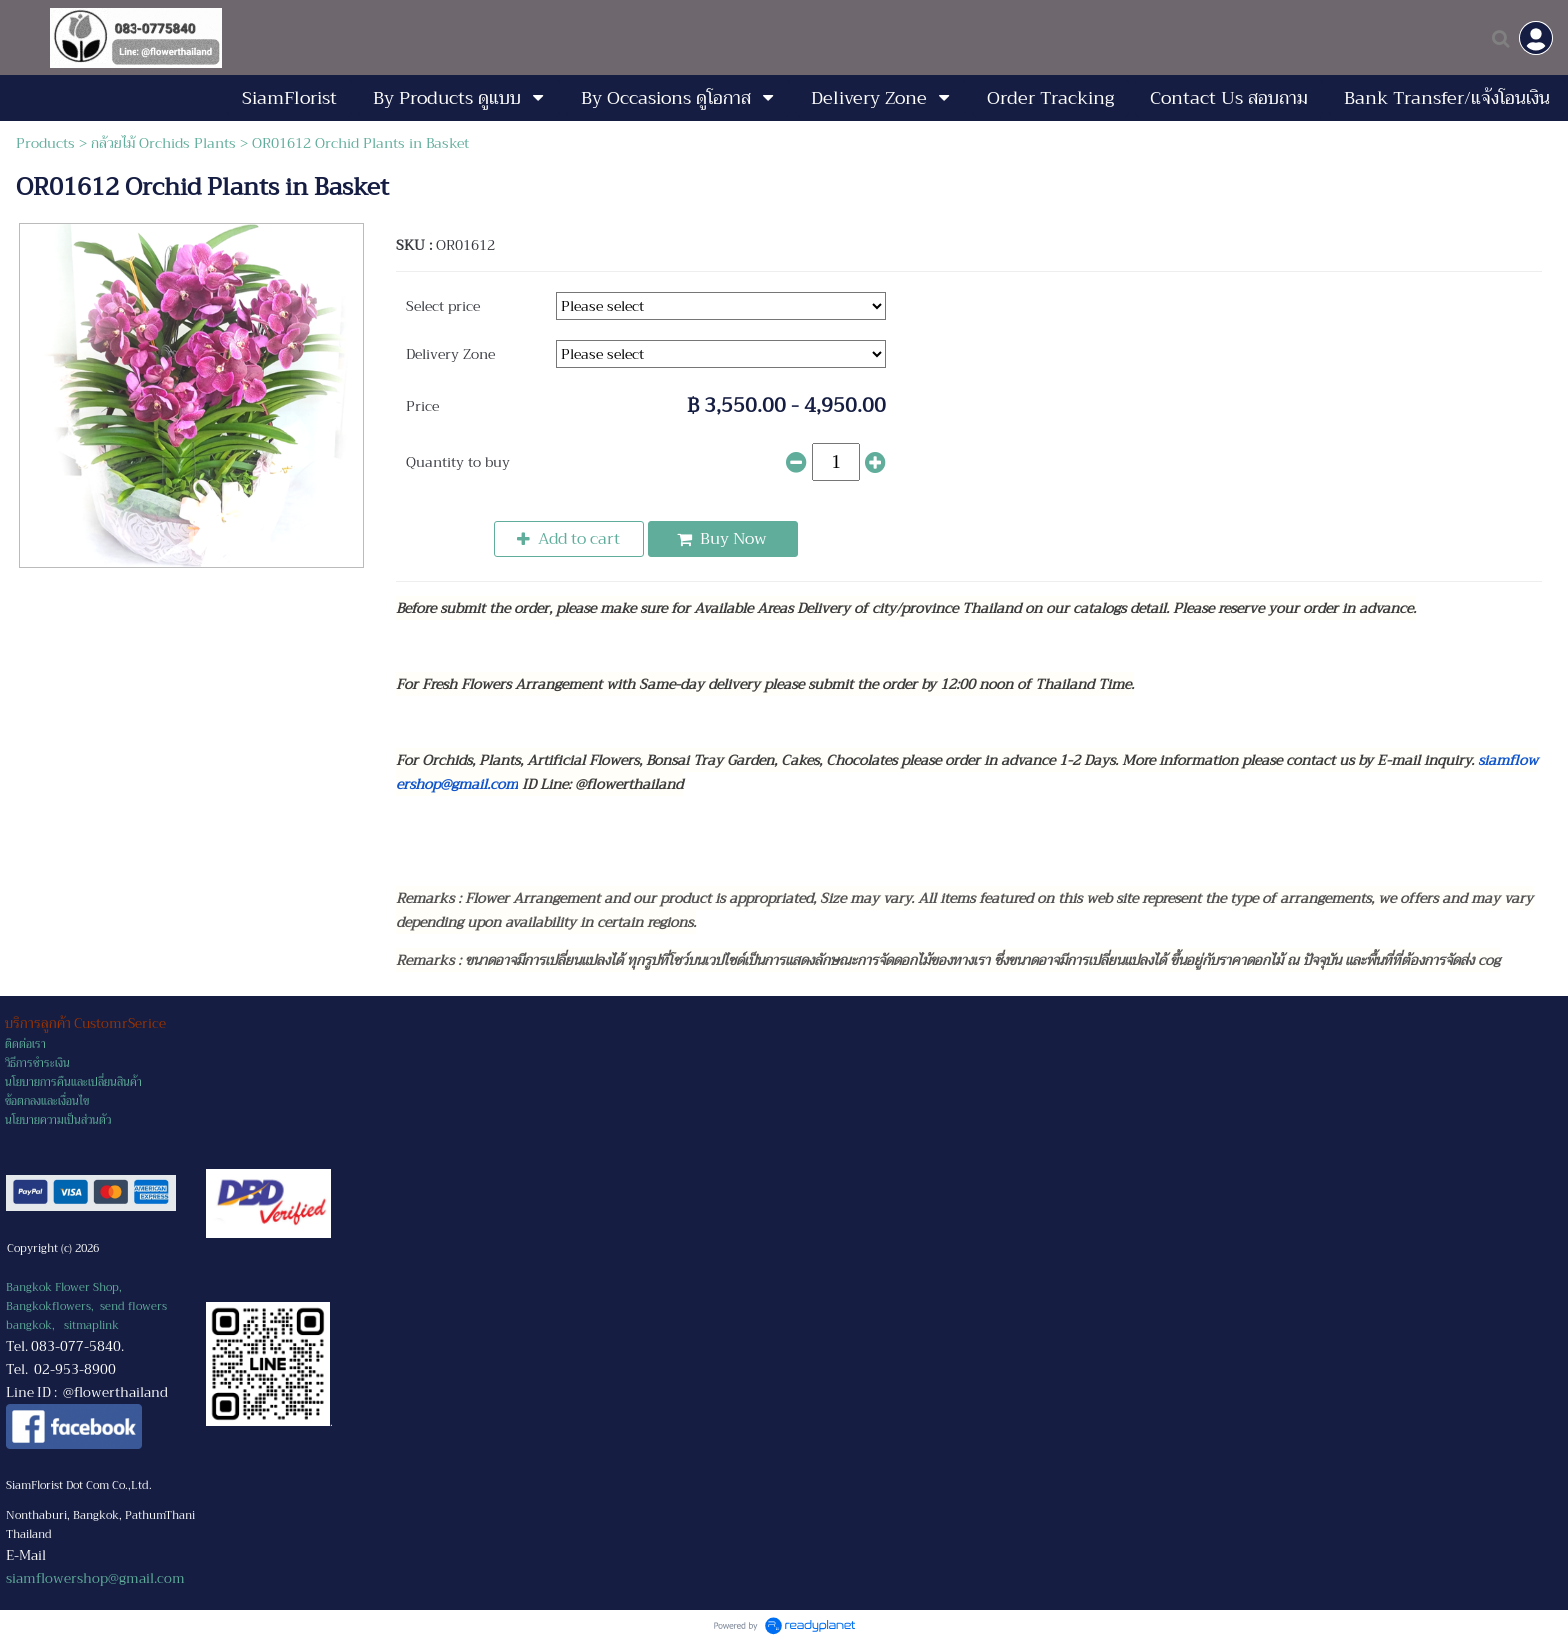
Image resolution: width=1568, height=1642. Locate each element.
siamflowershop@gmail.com (95, 1578)
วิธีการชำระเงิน (37, 1063)
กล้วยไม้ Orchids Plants (163, 143)
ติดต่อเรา (25, 1044)
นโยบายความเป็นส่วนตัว (58, 1120)
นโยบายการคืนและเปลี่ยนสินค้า (73, 1082)
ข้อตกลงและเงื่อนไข (47, 1101)
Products (45, 143)
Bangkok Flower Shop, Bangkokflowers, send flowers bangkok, (86, 1306)
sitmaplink (91, 1325)
